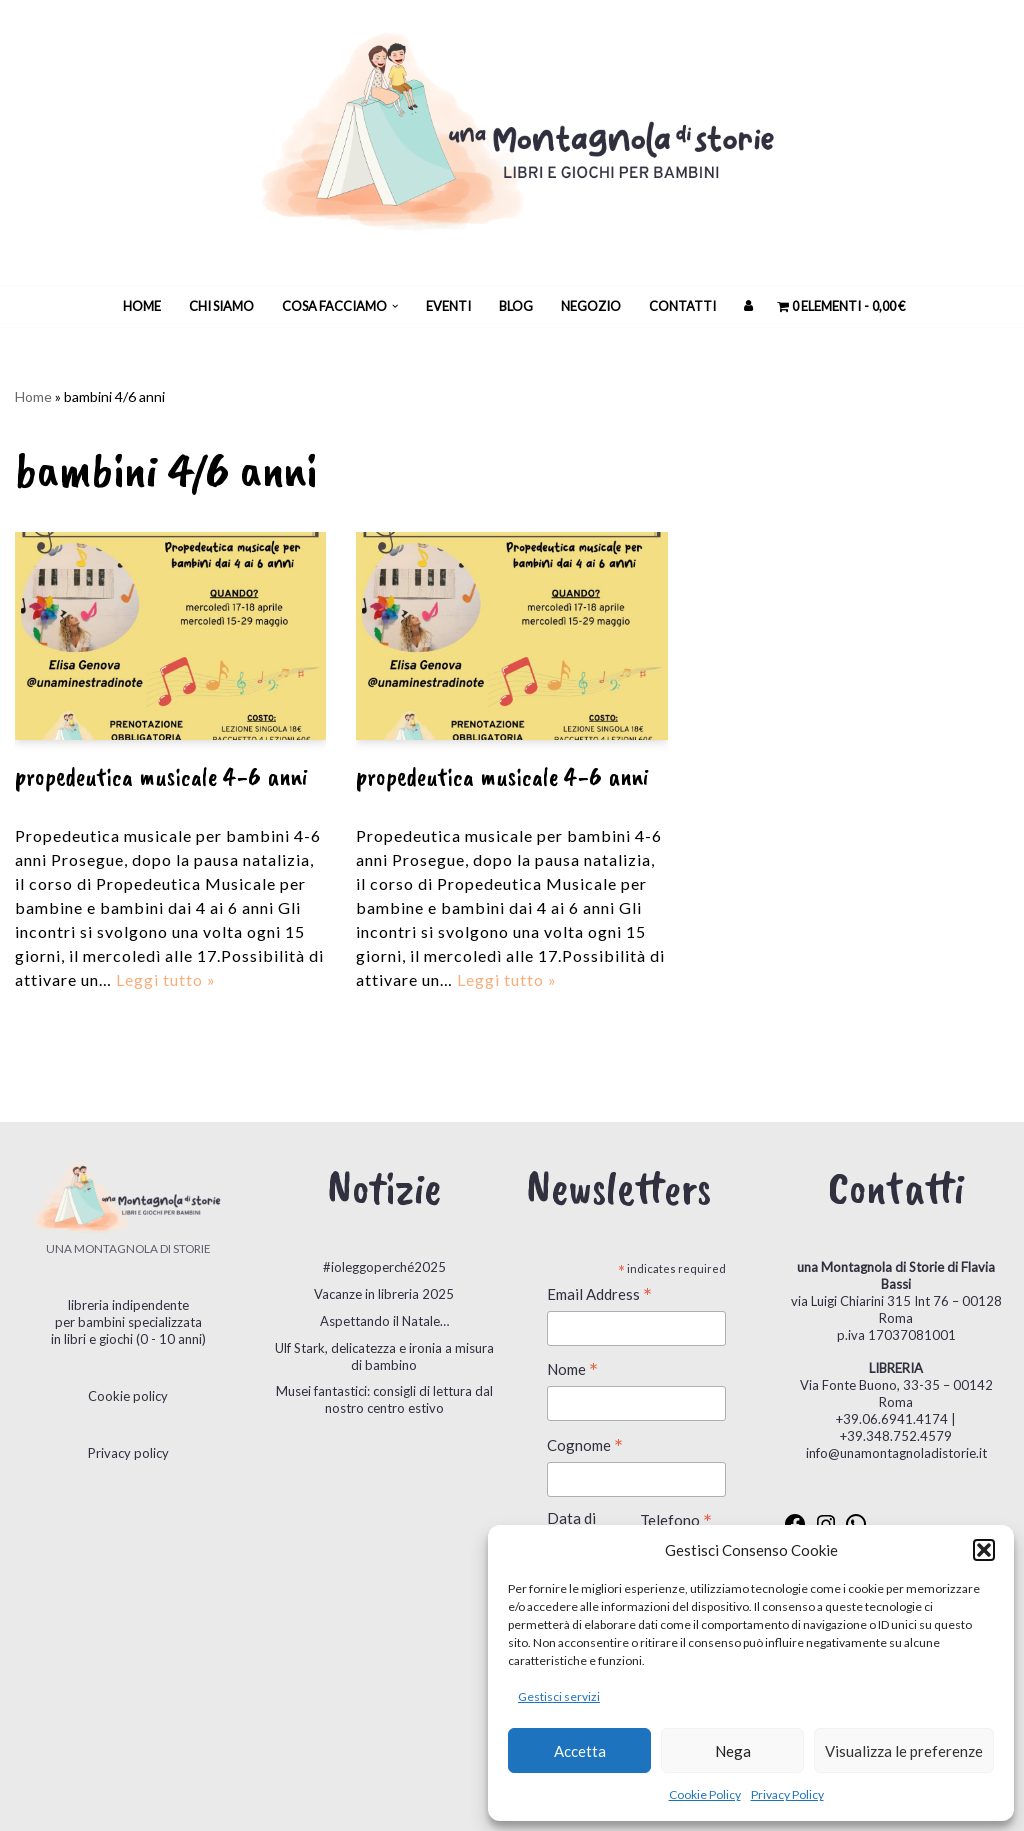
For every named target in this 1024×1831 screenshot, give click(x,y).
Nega (733, 1751)
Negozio (591, 306)
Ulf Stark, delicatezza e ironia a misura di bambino (384, 1356)
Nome (572, 1370)
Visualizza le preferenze (904, 1751)
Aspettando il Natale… (384, 1321)
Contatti (682, 306)
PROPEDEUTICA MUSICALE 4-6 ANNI (161, 776)
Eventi (448, 306)
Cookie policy (128, 1396)
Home (142, 306)
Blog (516, 306)
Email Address (599, 1295)
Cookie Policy (705, 1794)
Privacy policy (128, 1453)
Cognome (585, 1446)
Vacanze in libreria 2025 (384, 1294)
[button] (984, 1550)
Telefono (676, 1521)
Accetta (580, 1751)
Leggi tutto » (166, 979)
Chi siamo (221, 306)
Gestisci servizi (559, 1696)
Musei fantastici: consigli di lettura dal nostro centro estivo (384, 1399)
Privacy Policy (787, 1794)
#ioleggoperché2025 (384, 1267)
